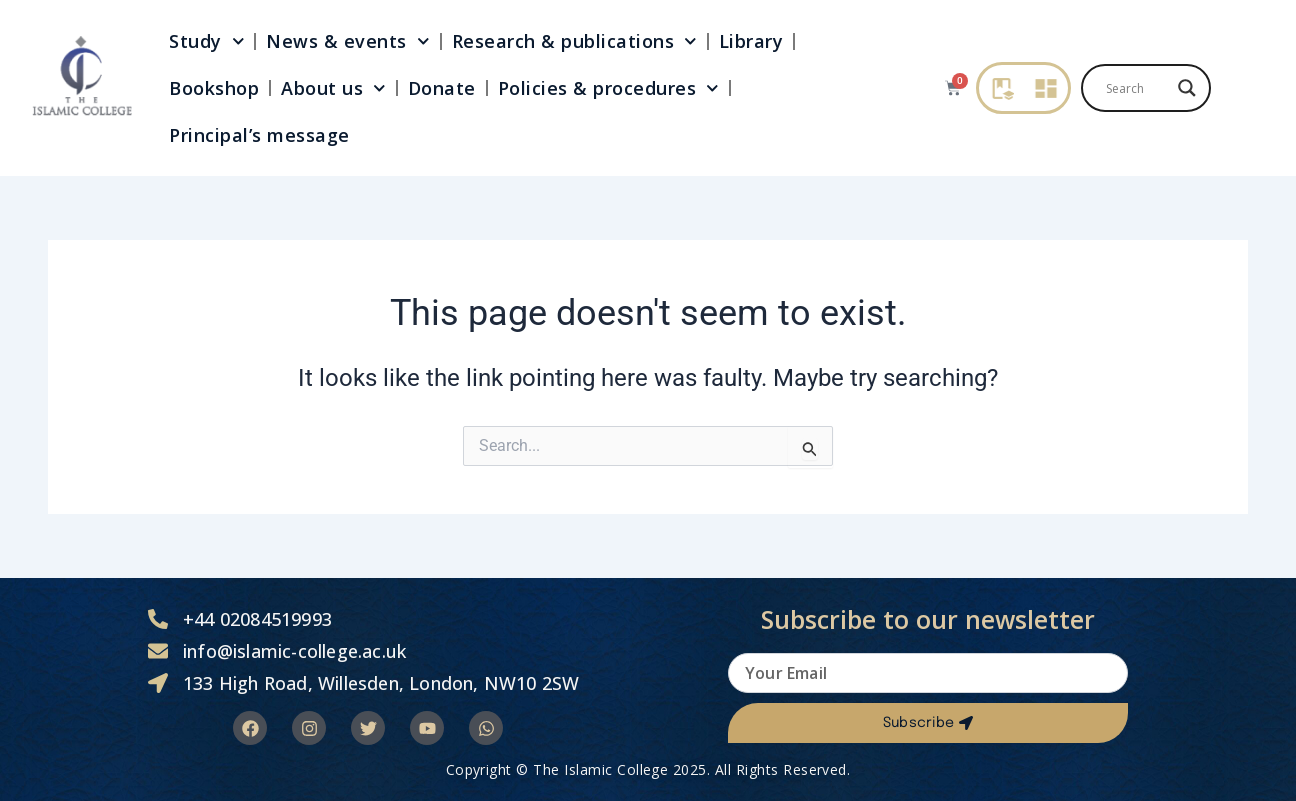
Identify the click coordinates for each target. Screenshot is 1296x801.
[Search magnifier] (1187, 88)
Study (206, 41)
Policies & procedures (608, 88)
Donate (442, 88)
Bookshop (214, 88)
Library (751, 41)
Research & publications (574, 41)
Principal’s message (259, 135)
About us (333, 88)
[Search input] (1137, 88)
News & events (347, 41)
